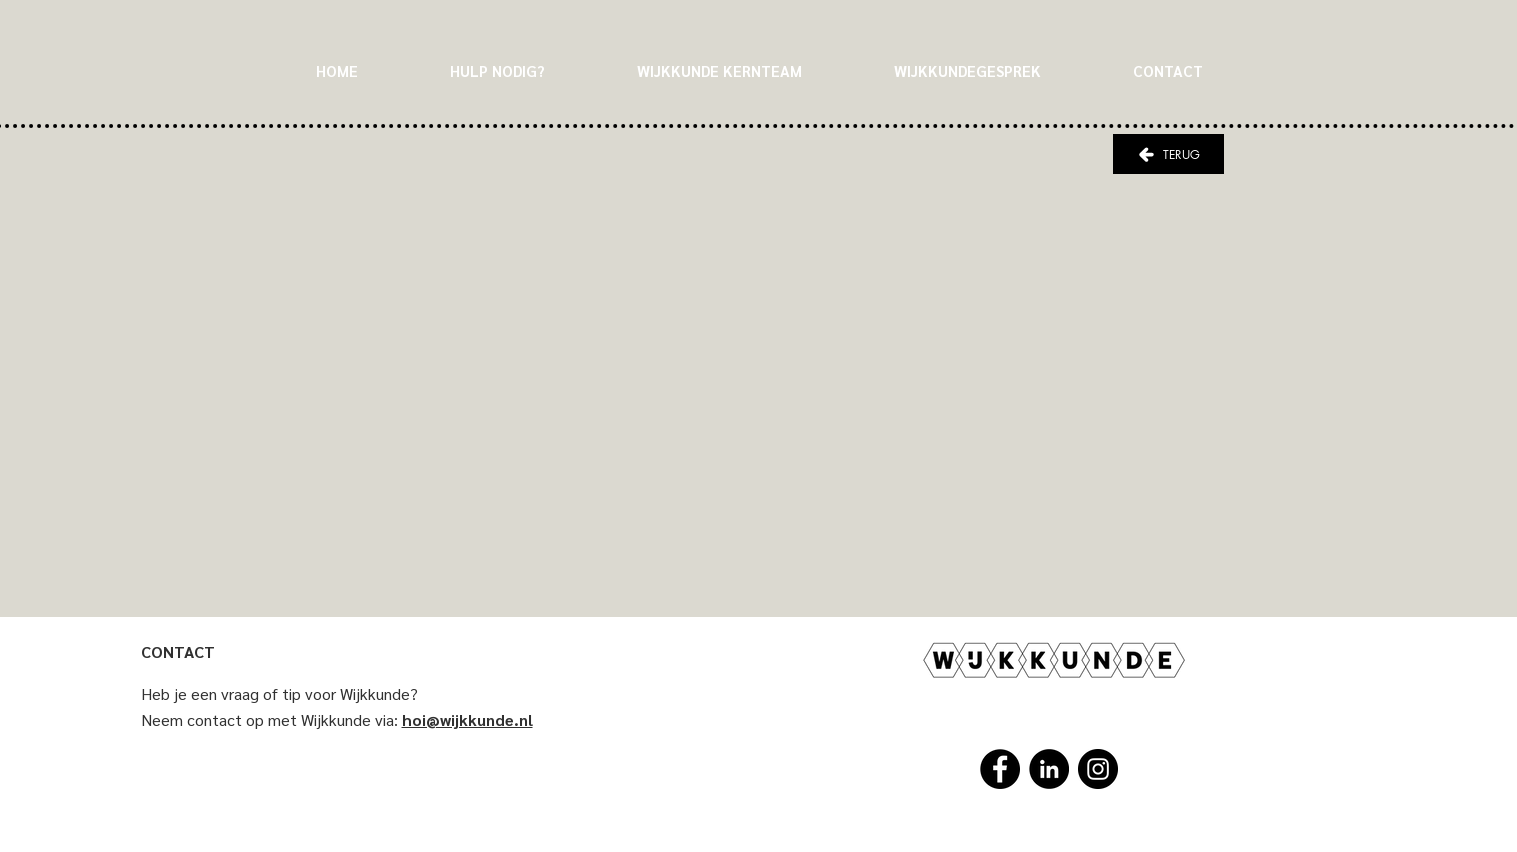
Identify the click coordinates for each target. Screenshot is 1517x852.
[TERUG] (1168, 154)
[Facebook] (1000, 769)
